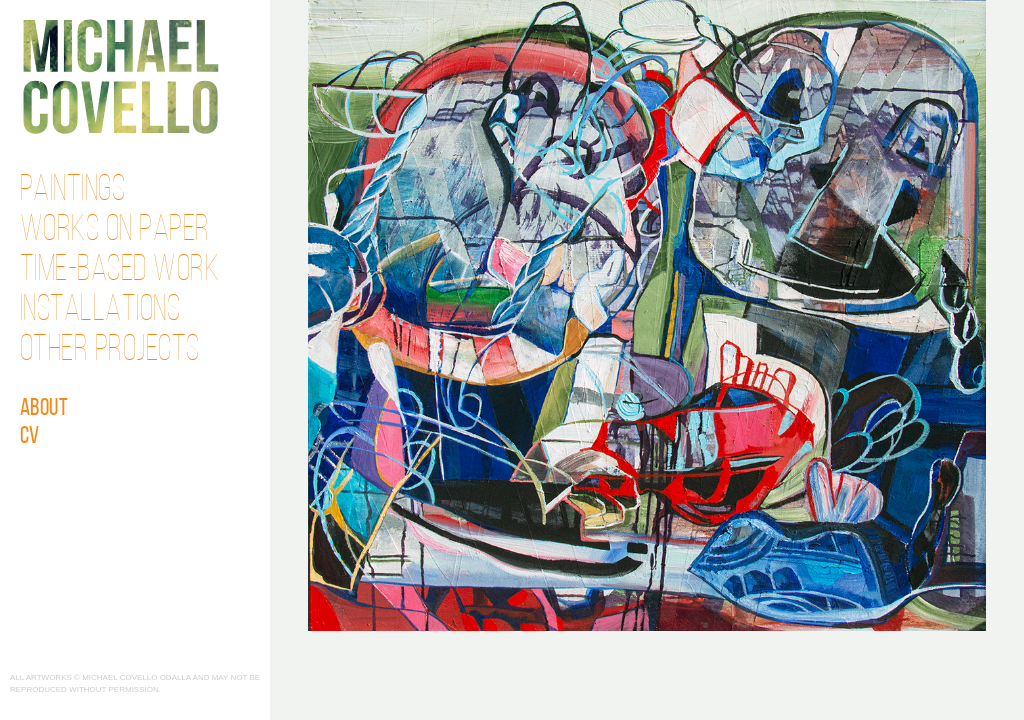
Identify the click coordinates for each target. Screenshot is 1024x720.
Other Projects (110, 351)
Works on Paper (115, 231)
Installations (100, 311)
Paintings (73, 191)
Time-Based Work (120, 271)
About (44, 409)
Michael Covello (120, 76)
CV (30, 437)
